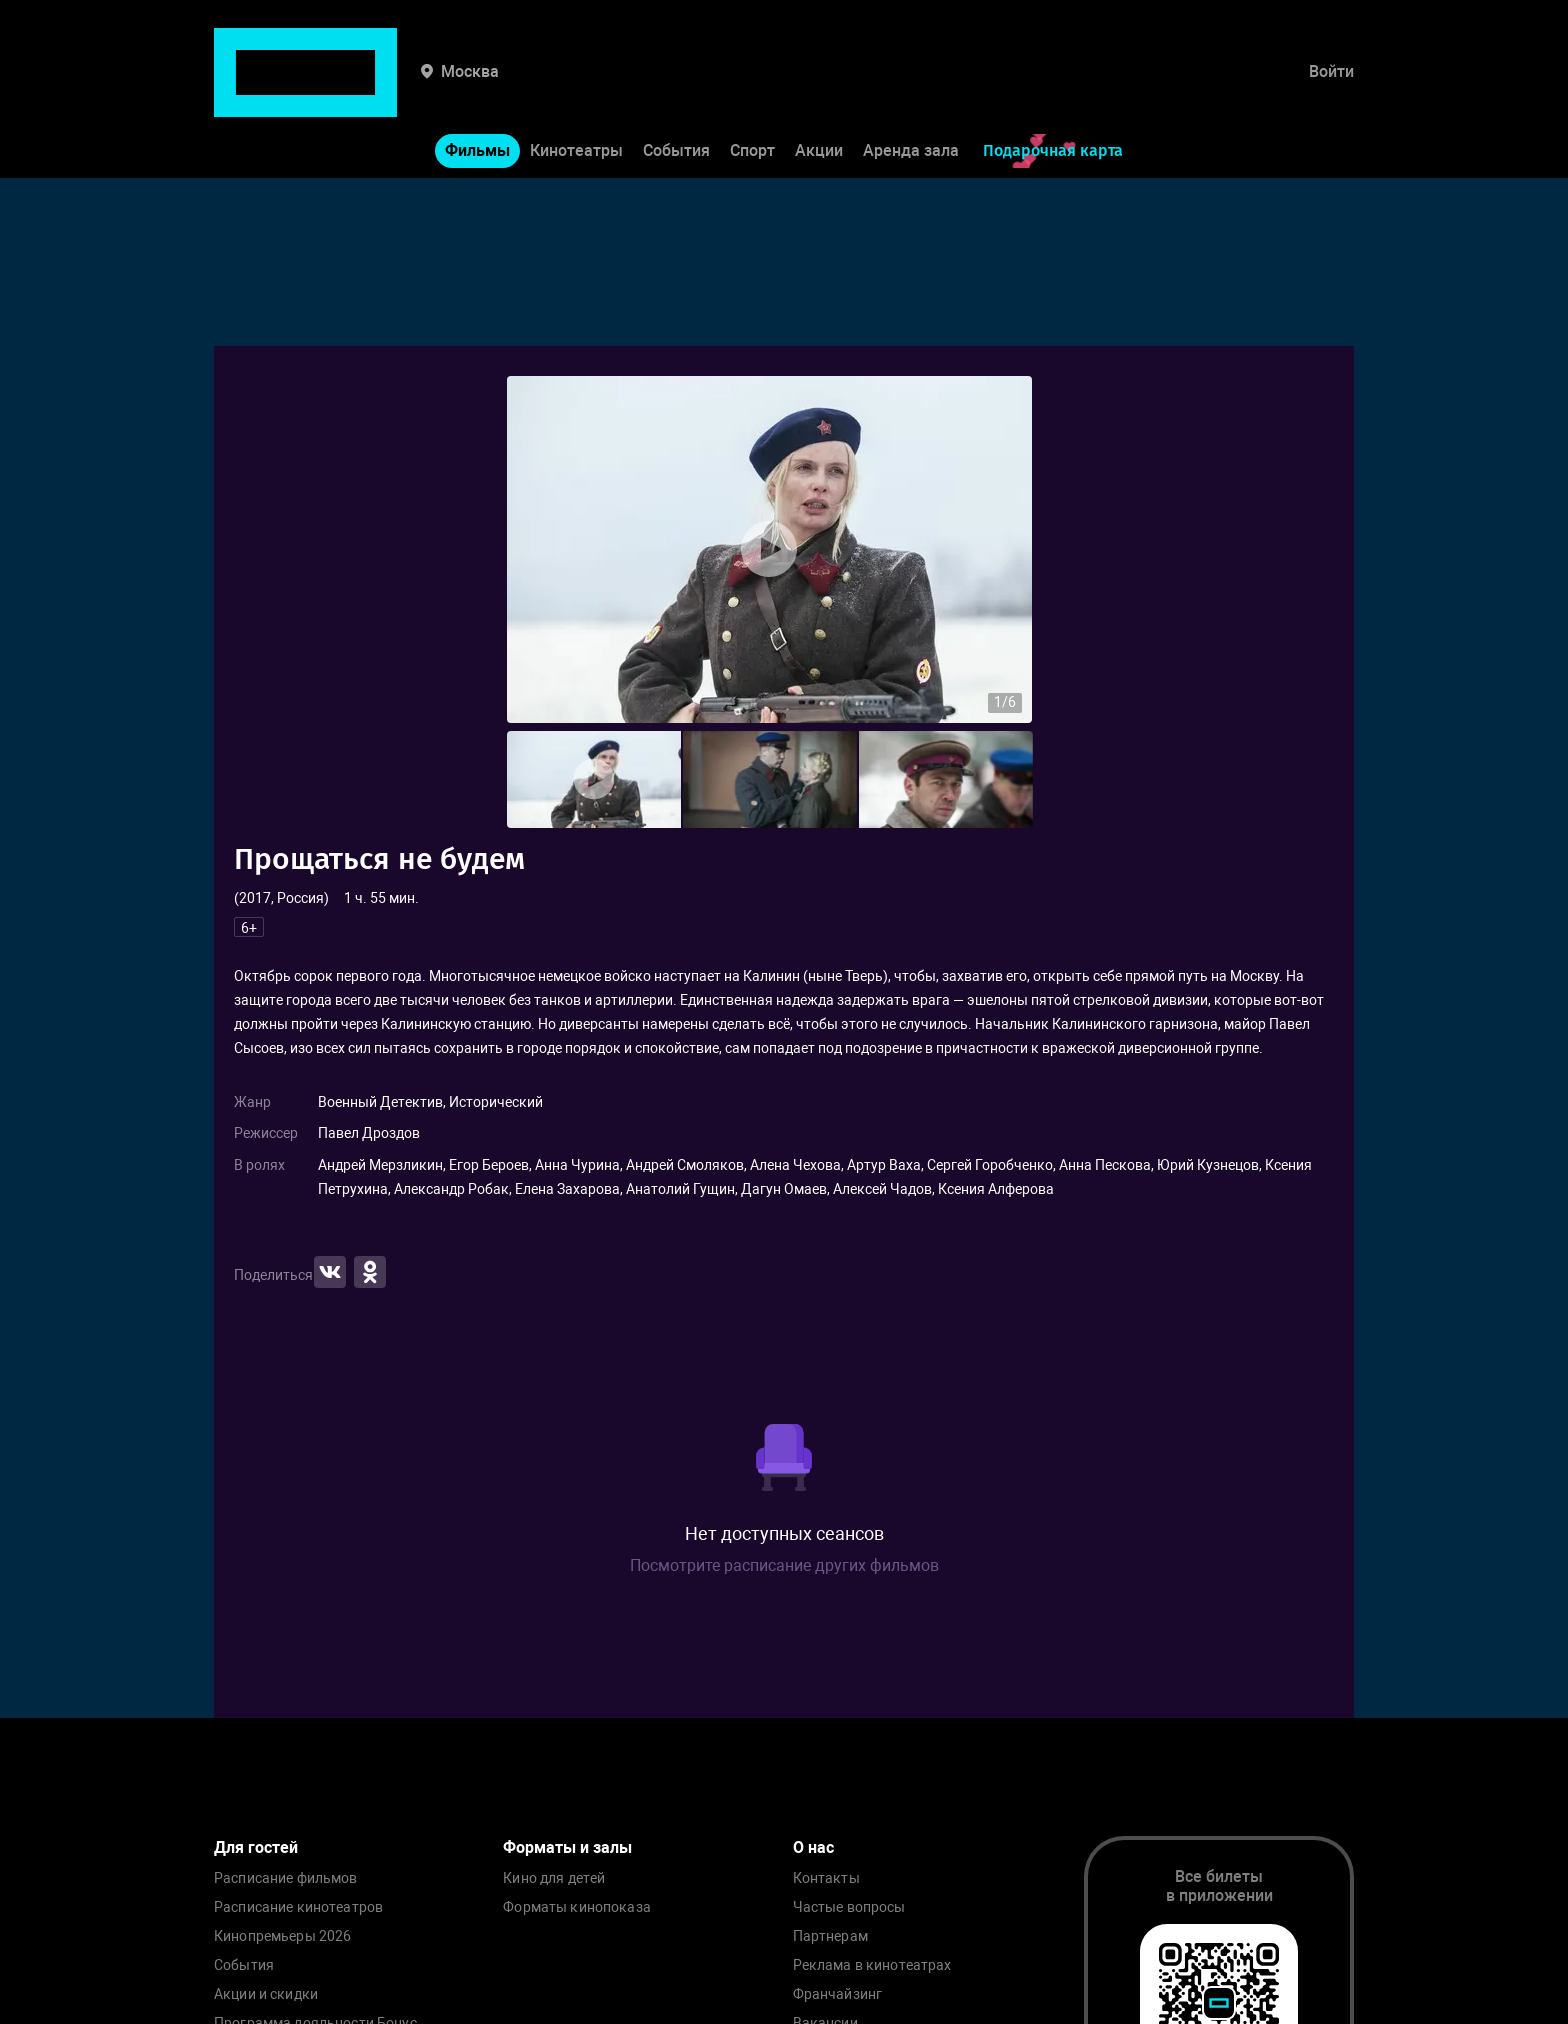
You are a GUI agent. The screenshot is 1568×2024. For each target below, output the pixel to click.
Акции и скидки (266, 1994)
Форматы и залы (567, 1847)
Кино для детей (554, 1878)
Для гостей (256, 1847)
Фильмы (477, 88)
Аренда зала (911, 88)
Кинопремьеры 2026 (282, 1936)
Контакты (826, 1878)
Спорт (752, 88)
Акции (819, 88)
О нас (813, 1847)
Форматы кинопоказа (577, 1907)
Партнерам (830, 1936)
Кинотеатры (576, 88)
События (676, 88)
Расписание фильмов (286, 1878)
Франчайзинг (838, 1994)
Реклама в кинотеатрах (872, 1965)
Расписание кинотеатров (298, 1907)
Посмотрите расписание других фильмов (784, 1565)
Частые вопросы (849, 1907)
